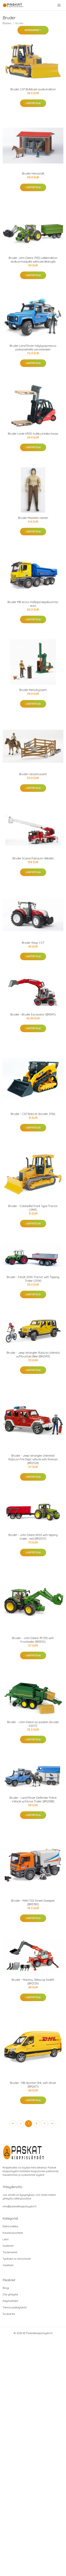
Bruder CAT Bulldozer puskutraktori (33, 89)
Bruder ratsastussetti (33, 774)
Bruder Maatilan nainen (33, 518)
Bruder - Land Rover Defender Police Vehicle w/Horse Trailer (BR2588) (33, 1799)
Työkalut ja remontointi (17, 2258)
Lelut (5, 2239)
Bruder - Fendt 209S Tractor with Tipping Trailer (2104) (33, 1278)
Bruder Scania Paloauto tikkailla (33, 858)
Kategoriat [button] (32, 30)
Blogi (6, 2288)
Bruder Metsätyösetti (33, 690)
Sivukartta (9, 2314)
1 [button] (28, 2123)
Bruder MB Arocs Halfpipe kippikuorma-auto (33, 603)
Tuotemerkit (10, 2252)
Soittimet (8, 2245)
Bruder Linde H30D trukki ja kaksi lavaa (33, 433)
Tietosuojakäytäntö (15, 2307)
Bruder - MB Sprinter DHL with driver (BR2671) (33, 2084)
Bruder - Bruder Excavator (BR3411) (33, 1014)
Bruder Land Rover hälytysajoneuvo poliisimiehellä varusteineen (33, 347)
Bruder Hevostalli (33, 173)
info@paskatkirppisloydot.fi (19, 2206)
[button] (44, 2123)
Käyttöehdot (10, 2301)
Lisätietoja (33, 103)
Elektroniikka (10, 2226)
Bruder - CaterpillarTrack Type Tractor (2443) (33, 1207)
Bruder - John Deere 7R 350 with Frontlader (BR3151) (33, 1639)
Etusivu (7, 23)
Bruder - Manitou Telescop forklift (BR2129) (33, 1981)
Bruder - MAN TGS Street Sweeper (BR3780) (33, 1902)
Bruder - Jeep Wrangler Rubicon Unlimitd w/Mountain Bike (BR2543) (33, 1354)
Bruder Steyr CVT (33, 942)
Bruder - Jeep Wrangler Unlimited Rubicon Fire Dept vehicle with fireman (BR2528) (33, 1459)
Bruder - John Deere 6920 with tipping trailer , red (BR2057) (33, 1536)
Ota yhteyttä (10, 2294)
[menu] (59, 5)
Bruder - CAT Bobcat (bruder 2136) (33, 1114)
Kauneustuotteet (13, 2232)
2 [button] (36, 2123)
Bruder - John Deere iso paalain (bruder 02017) (33, 1723)
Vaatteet (8, 2265)
